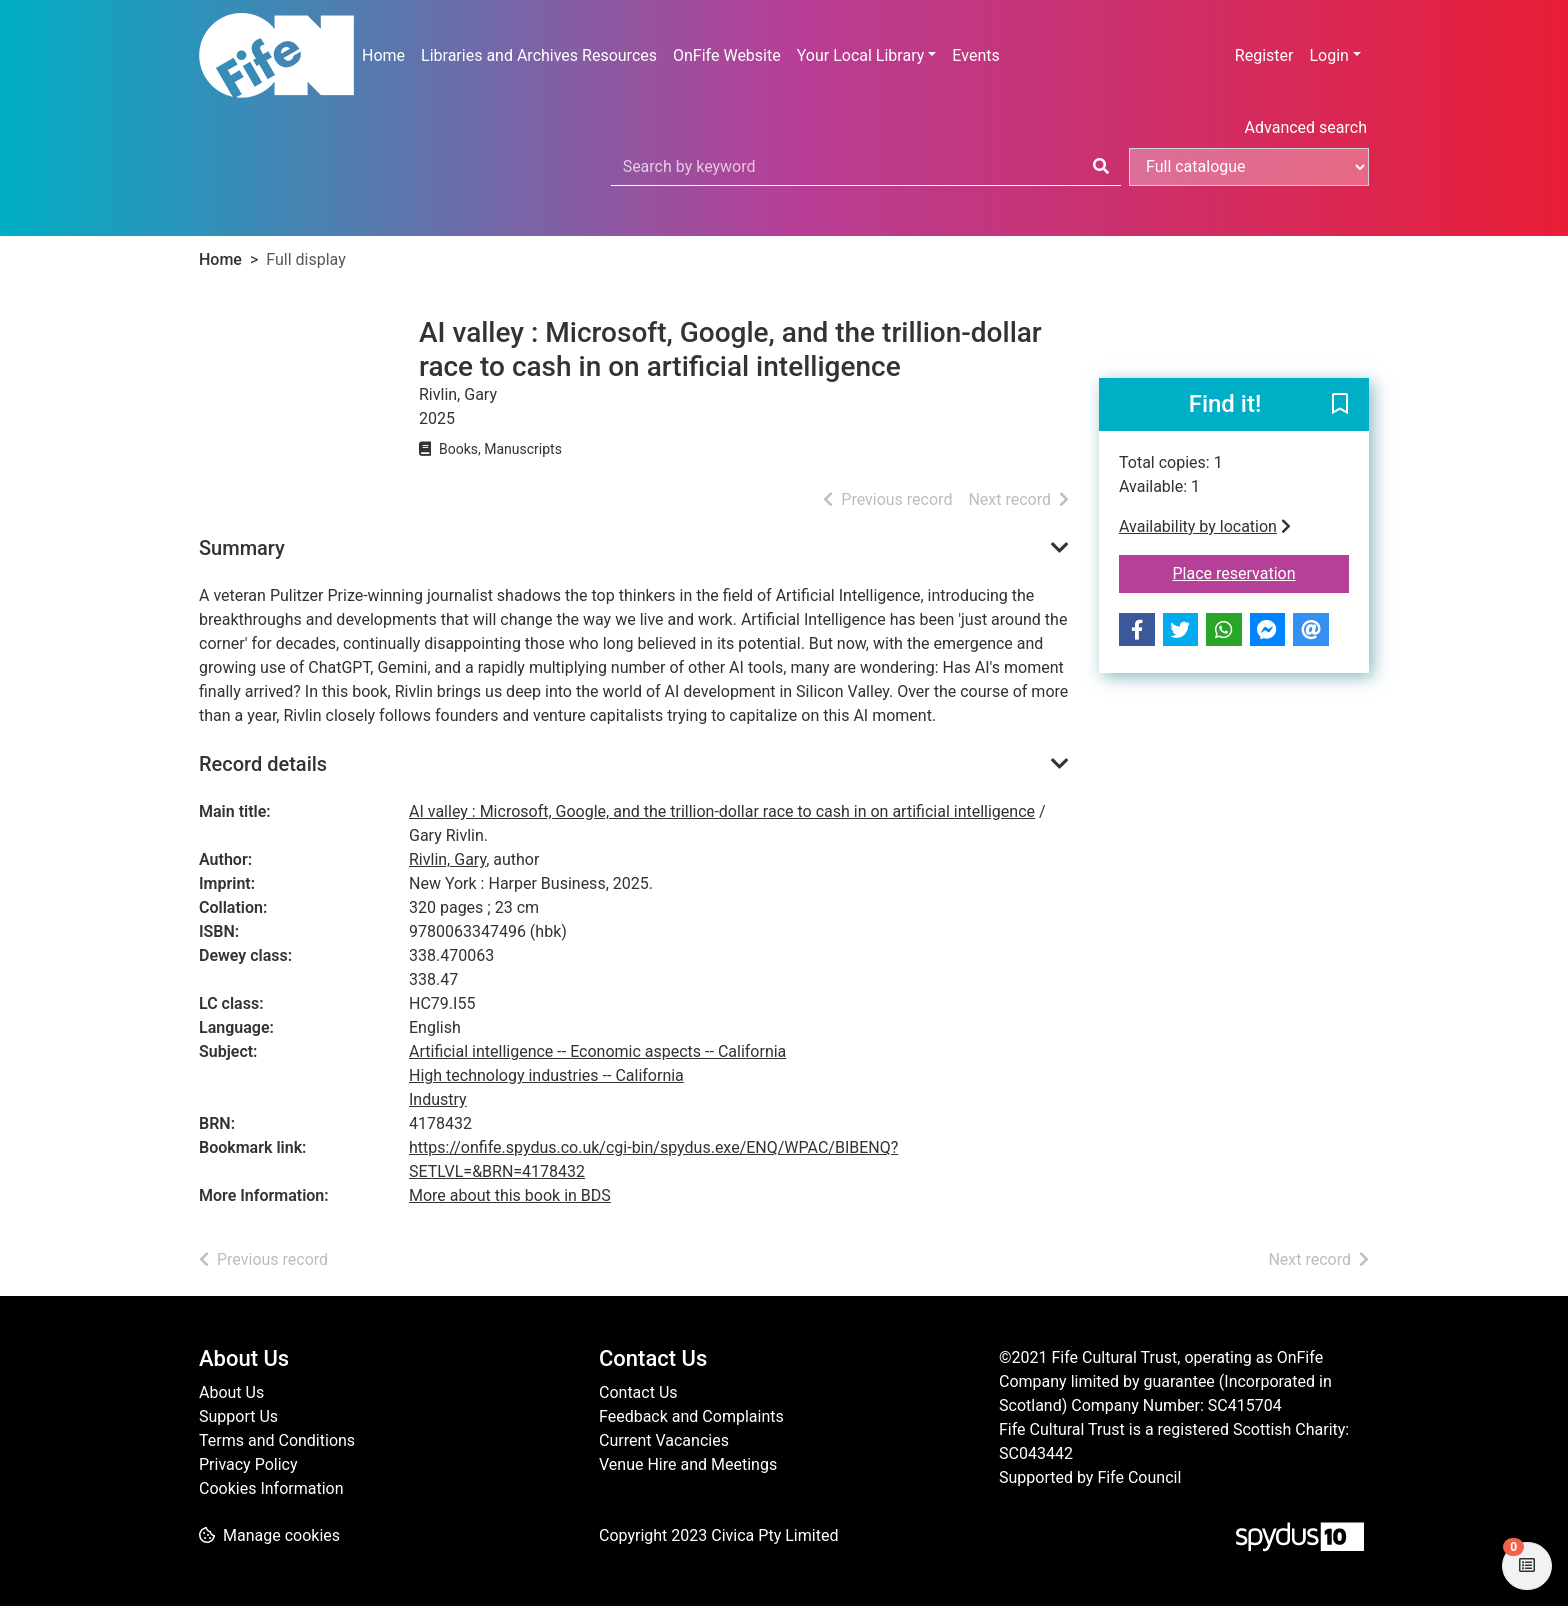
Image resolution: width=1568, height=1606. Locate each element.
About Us (231, 1392)
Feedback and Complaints (691, 1416)
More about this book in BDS (510, 1195)
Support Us (238, 1416)
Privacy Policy (248, 1464)
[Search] (1101, 167)
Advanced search (1306, 127)
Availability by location (1205, 526)
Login (1328, 55)
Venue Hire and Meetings (688, 1464)
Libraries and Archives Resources (539, 55)
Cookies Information (271, 1488)
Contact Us (638, 1392)
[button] (1340, 406)
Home (383, 55)
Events (975, 55)
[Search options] (1249, 167)
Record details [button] (263, 764)
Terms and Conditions (277, 1440)
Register (1264, 55)
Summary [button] (242, 548)
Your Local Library (861, 55)
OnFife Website (727, 55)
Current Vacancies (664, 1440)
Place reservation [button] (1261, 572)
